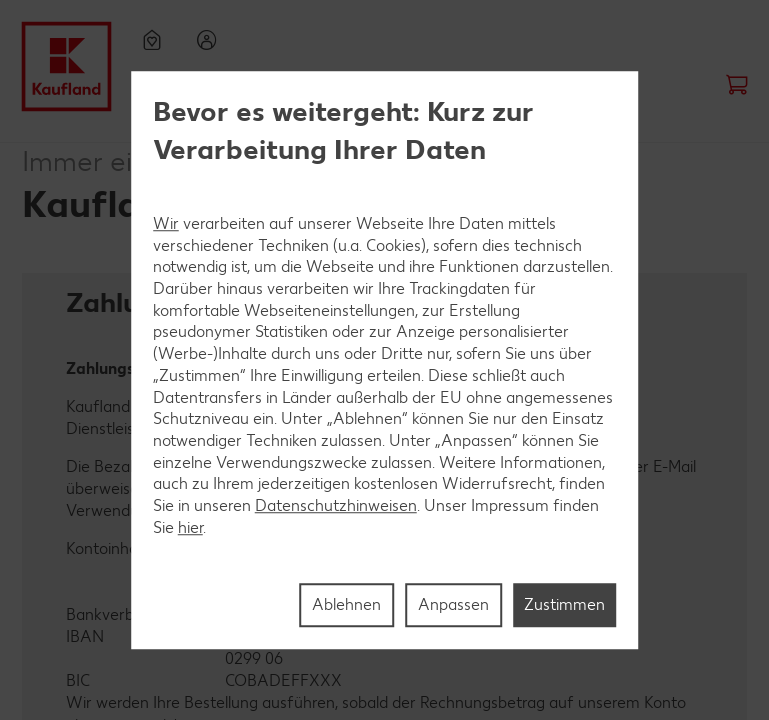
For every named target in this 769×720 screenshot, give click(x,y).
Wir (166, 223)
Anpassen (453, 604)
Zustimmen (564, 604)
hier (190, 527)
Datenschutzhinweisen (336, 505)
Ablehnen (346, 604)
